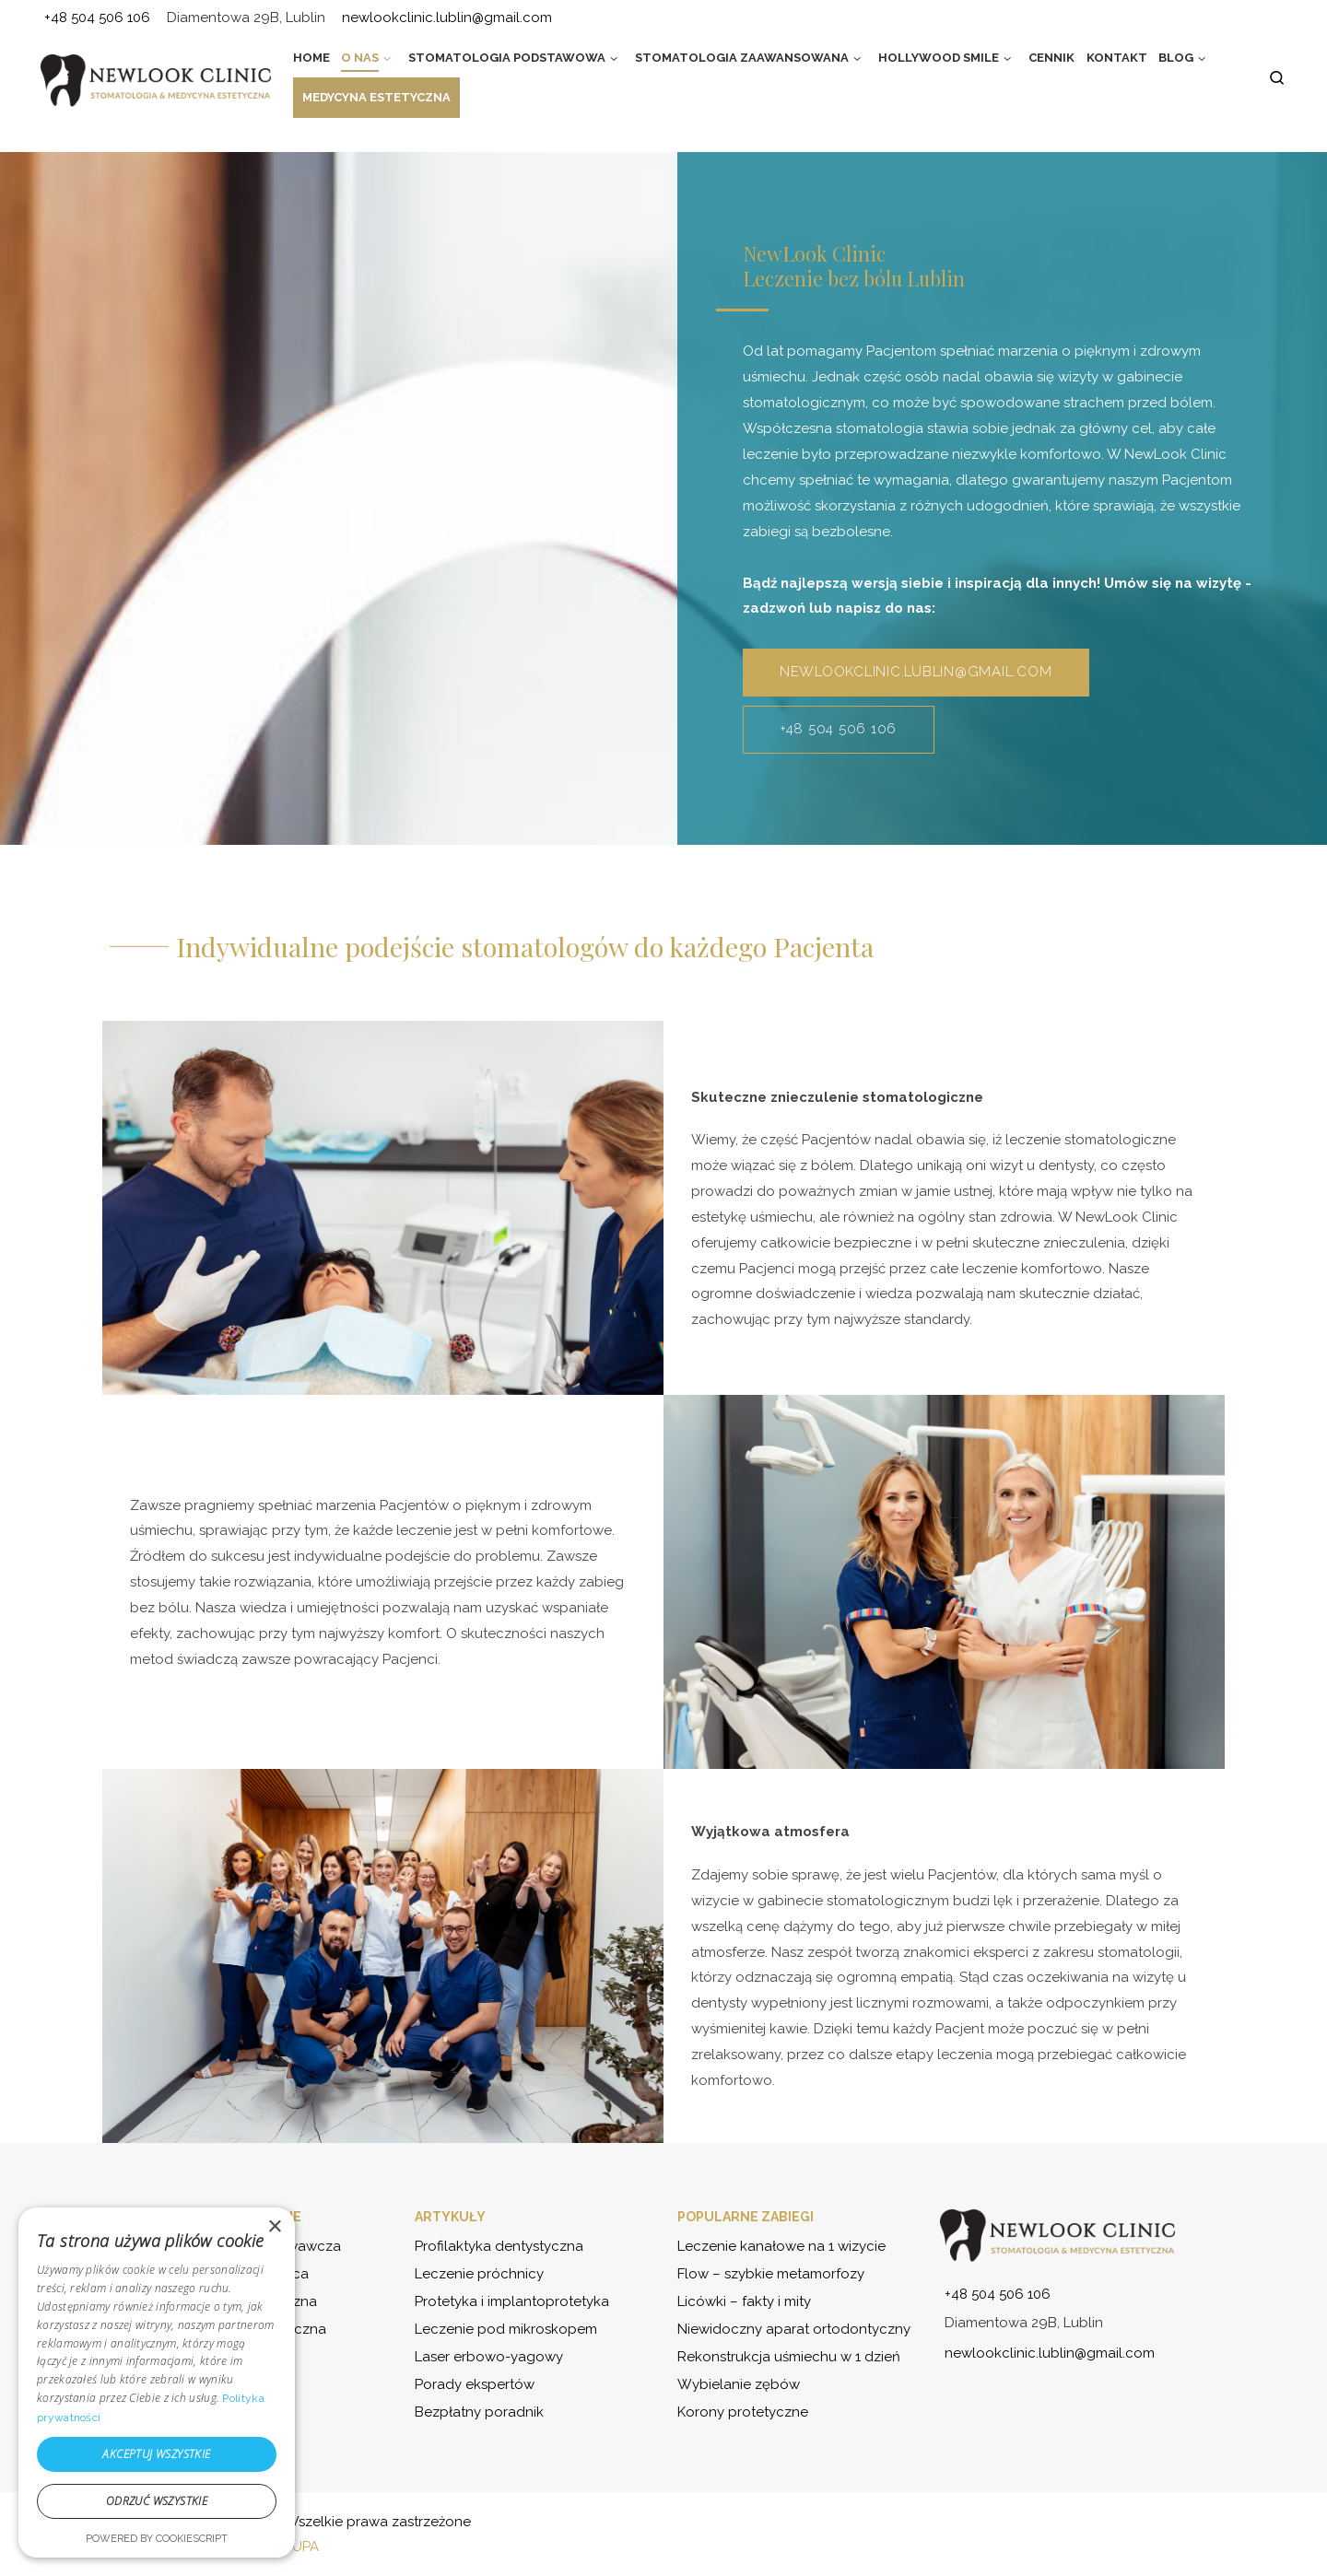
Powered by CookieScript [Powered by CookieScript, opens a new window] (157, 2539)
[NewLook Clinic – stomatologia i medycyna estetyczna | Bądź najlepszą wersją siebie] (156, 80)
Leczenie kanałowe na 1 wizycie (781, 2246)
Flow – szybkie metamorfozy (770, 2274)
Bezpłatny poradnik (479, 2412)
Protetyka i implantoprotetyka (512, 2301)
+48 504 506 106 (838, 728)
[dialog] (156, 2382)
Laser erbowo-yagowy (489, 2356)
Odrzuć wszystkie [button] (156, 2501)
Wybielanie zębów (738, 2384)
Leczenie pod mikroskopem (506, 2329)
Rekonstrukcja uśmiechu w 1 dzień (788, 2356)
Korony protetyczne (742, 2412)
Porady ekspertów (474, 2384)
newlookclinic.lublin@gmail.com (916, 671)
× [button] (274, 2227)
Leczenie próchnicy (479, 2274)
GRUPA (296, 2546)
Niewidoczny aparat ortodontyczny (793, 2329)
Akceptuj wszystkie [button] (156, 2454)
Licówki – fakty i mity (744, 2301)
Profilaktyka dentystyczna (499, 2246)
